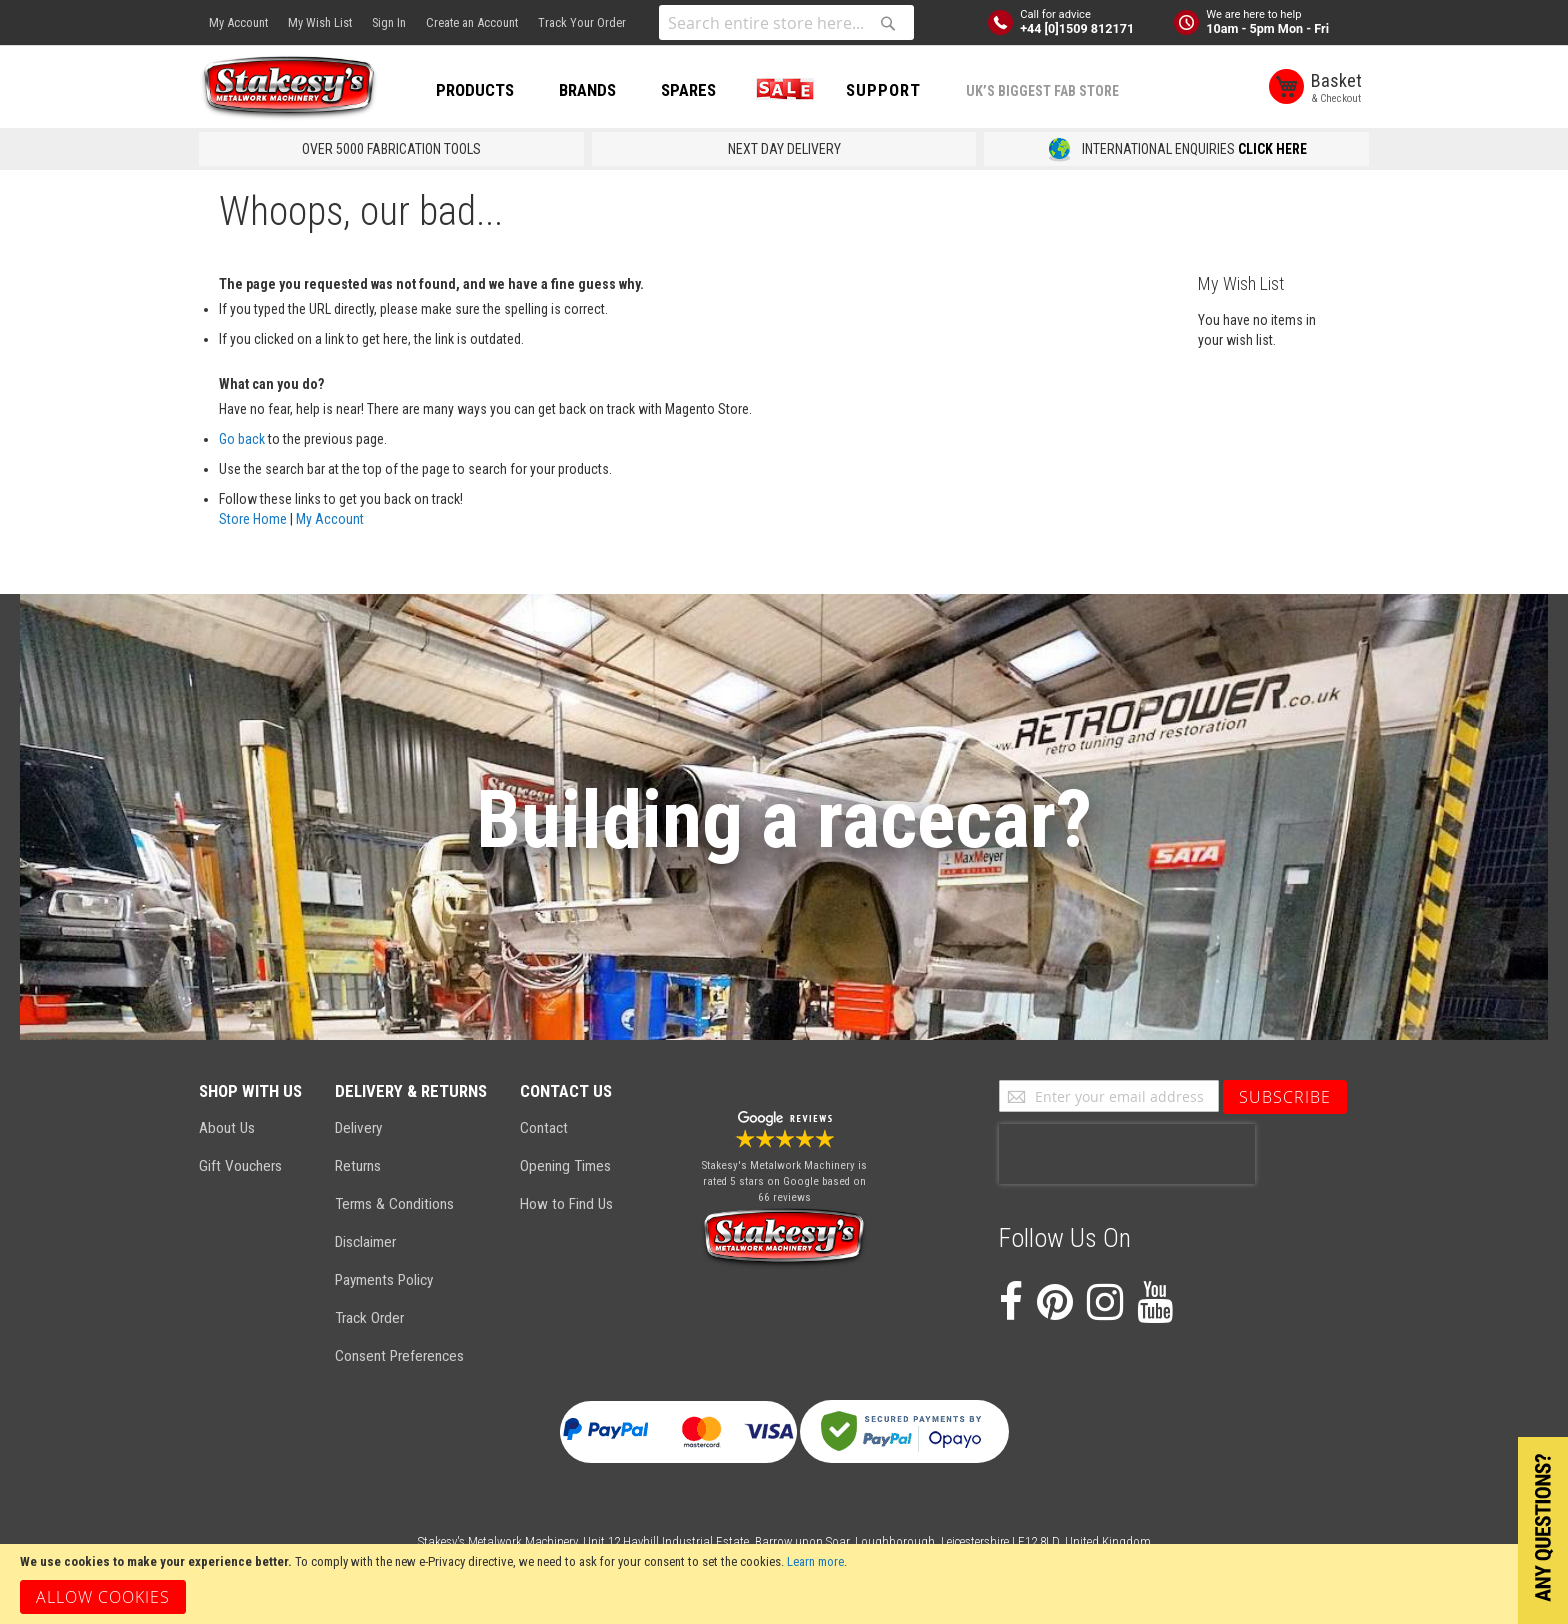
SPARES (688, 90)
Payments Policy (384, 1280)
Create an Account (472, 22)
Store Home (253, 519)
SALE (781, 90)
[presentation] (1127, 1154)
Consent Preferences (399, 1356)
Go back (242, 439)
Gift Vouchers (240, 1166)
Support (883, 90)
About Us (227, 1128)
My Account (238, 22)
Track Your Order (582, 22)
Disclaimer (365, 1242)
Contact (544, 1128)
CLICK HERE (1272, 149)
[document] (784, 1584)
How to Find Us (566, 1204)
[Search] (888, 23)
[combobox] (786, 22)
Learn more (815, 1561)
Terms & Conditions (394, 1204)
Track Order (369, 1318)
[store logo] (289, 88)
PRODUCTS (475, 90)
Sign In (389, 22)
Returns (358, 1166)
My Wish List (320, 22)
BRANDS (587, 90)
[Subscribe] (1285, 1097)
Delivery (358, 1128)
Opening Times (565, 1166)
